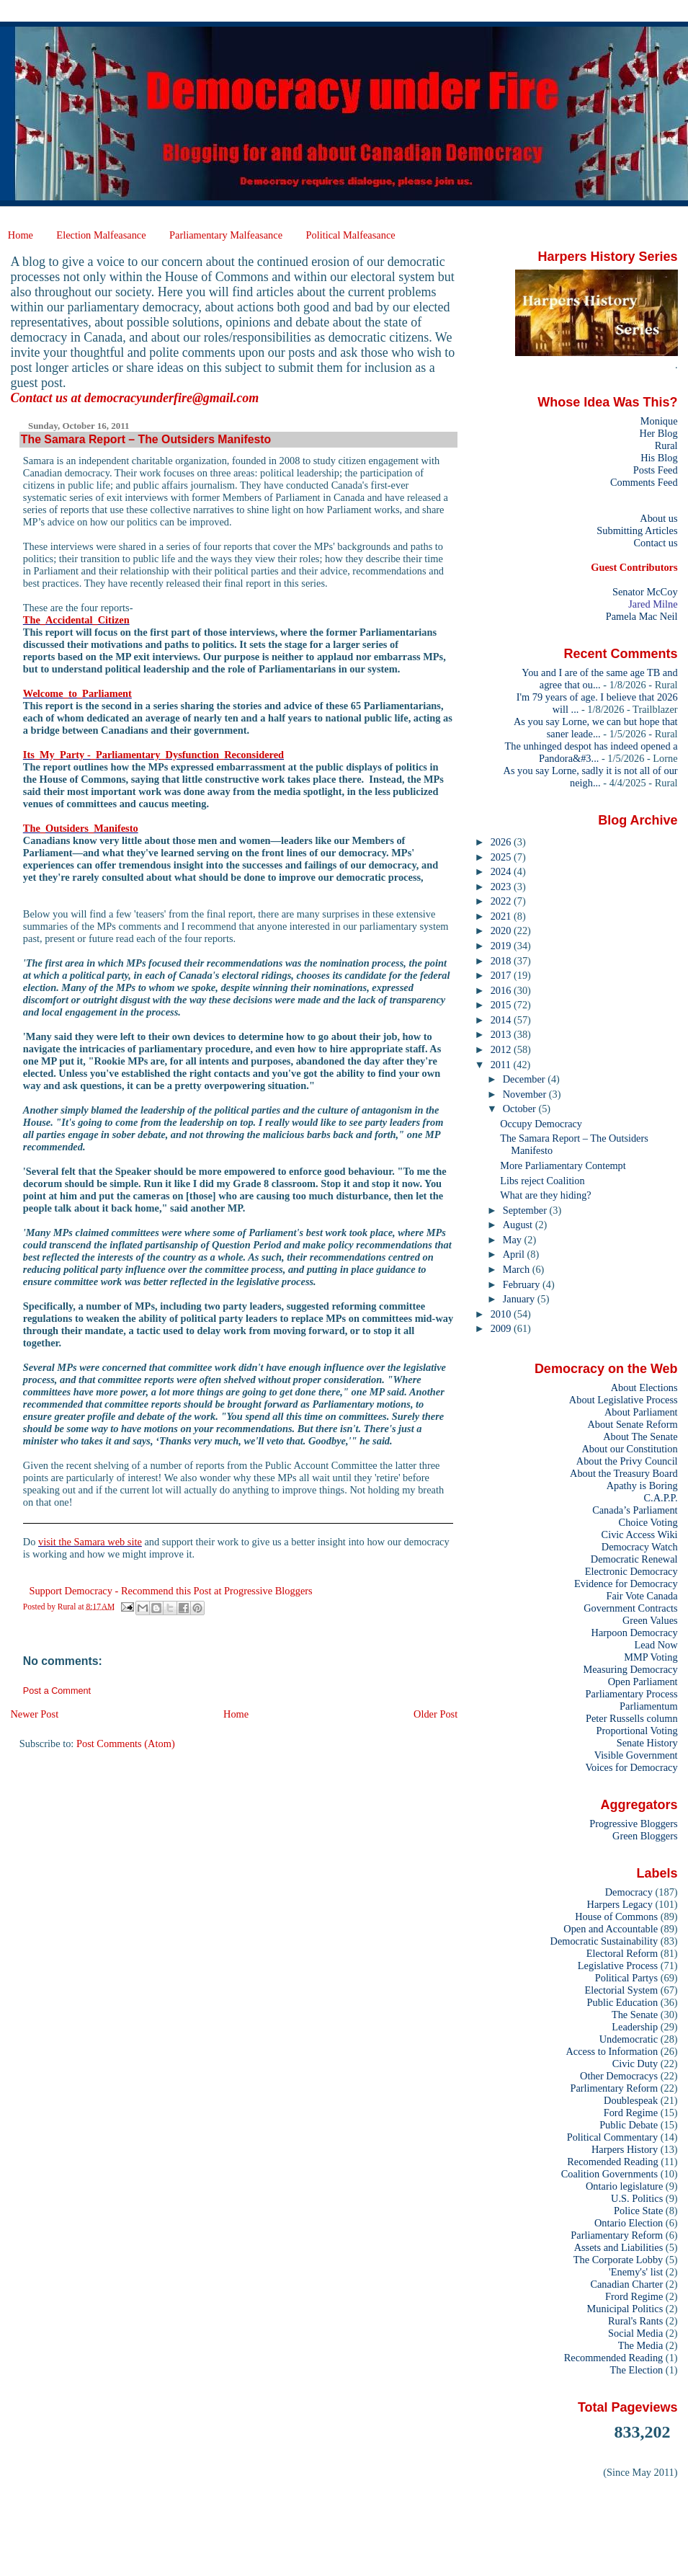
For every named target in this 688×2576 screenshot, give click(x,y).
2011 (502, 1064)
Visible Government (636, 1755)
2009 (502, 1328)
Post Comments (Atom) (125, 1743)
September (526, 1210)
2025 (502, 857)
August (519, 1224)
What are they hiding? (545, 1195)
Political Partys (626, 1978)
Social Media (635, 2333)
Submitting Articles (637, 530)
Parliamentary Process (632, 1694)
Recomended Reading (612, 2161)
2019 (502, 945)
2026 (502, 842)
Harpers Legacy (620, 1904)
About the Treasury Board (624, 1473)
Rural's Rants (635, 2321)
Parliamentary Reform (617, 2235)
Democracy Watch (640, 1547)
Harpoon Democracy (634, 1632)
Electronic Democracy (631, 1571)
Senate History (647, 1743)
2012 (502, 1049)
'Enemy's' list (636, 2272)
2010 (502, 1314)
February (522, 1284)
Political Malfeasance (350, 235)
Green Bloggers (645, 1836)
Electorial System (621, 1990)
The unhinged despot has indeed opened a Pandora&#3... (591, 752)
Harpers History (624, 2149)
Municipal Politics (625, 2308)
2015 (502, 1005)
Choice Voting (648, 1522)
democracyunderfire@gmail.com (171, 398)
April (515, 1254)
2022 (502, 901)
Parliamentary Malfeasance (225, 235)
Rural (666, 445)
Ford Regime (631, 2112)
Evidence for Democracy (626, 1583)
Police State (638, 2210)
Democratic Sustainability (604, 1941)
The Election (637, 2370)
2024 (502, 871)
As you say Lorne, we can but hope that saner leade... (596, 728)
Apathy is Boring (642, 1485)
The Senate (635, 2014)
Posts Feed (655, 470)
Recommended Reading (614, 2357)
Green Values (650, 1620)
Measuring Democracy (630, 1669)
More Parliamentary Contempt (563, 1165)
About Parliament (641, 1412)
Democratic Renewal (634, 1559)
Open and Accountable (610, 1929)
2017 (502, 975)
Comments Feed (644, 482)
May (513, 1239)
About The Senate (640, 1436)
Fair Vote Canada (641, 1596)
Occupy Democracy (541, 1123)
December (525, 1079)
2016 (502, 990)
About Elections (644, 1387)
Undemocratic (628, 2039)
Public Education (622, 2002)
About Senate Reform (632, 1424)
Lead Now (655, 1645)
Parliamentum (649, 1706)
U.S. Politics (637, 2198)
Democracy (629, 1892)
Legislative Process (618, 1965)
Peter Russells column (632, 1718)
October (521, 1108)
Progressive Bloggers (633, 1823)
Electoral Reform (622, 1953)
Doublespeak (631, 2100)
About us (658, 518)
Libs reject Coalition (542, 1180)
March (517, 1269)
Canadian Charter (626, 2284)
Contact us (655, 542)
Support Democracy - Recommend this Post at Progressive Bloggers (170, 1590)
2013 (502, 1034)
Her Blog (659, 433)
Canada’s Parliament (634, 1510)
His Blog (658, 457)
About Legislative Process (623, 1399)
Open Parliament (643, 1681)
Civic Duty (635, 2063)
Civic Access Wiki (640, 1534)
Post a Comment (57, 1691)
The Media (641, 2345)
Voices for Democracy (631, 1767)
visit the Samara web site (90, 1541)
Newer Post (34, 1714)
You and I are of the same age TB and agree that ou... (599, 678)
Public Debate (628, 2125)
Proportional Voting (636, 1730)
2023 (502, 886)
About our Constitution (629, 1448)
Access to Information (612, 2051)
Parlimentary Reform (614, 2088)
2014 (502, 1020)
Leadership (635, 2027)
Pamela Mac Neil (642, 616)
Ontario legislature (624, 2186)
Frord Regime (634, 2296)
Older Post (435, 1714)
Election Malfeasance (101, 235)
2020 (502, 930)
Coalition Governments (609, 2174)
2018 (502, 961)
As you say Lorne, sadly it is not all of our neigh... (591, 777)
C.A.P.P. (661, 1498)
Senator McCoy (645, 592)
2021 (502, 916)
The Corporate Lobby (618, 2259)
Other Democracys (619, 2076)
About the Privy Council (627, 1461)
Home (20, 235)
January (520, 1299)
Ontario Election (628, 2223)
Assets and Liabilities (619, 2247)
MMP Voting (650, 1657)
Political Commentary (612, 2137)
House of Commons (616, 1916)
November (526, 1094)
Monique (659, 421)
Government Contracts (630, 1608)
